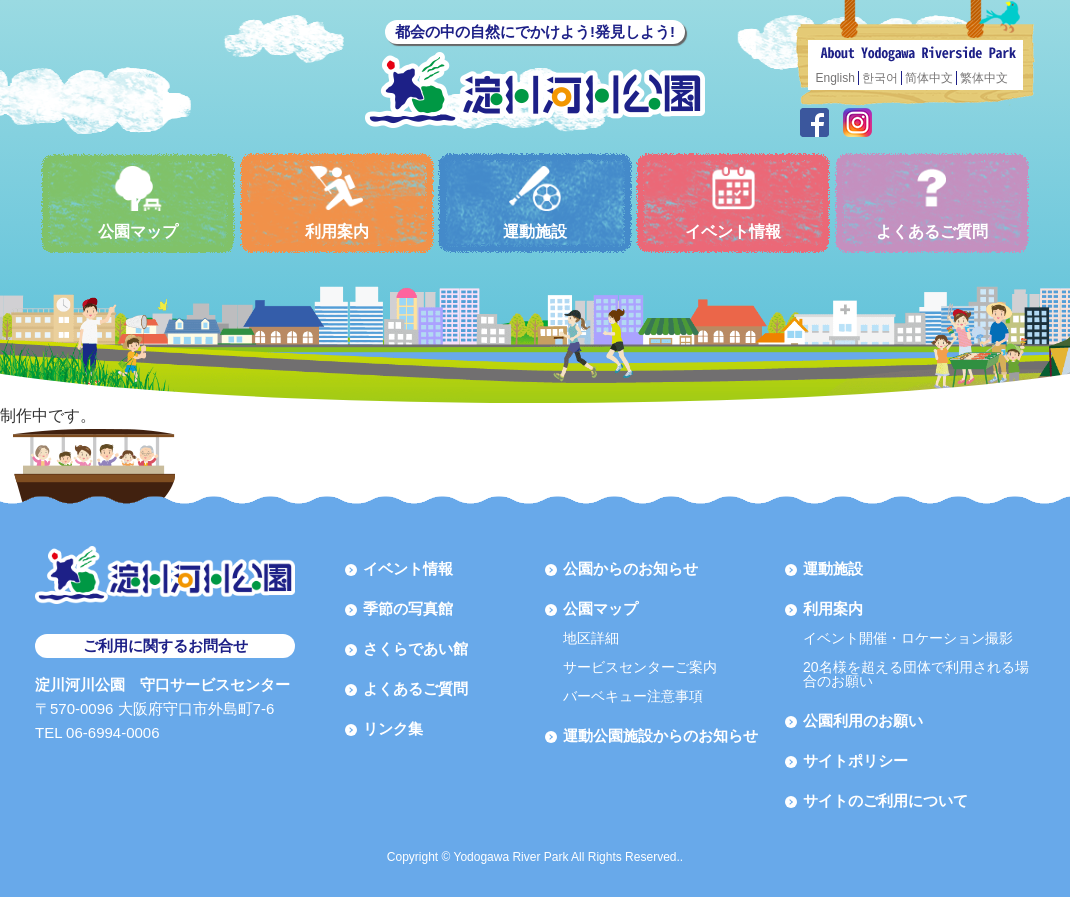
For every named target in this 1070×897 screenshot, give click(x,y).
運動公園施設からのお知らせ (660, 735)
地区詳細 (591, 638)
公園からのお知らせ (630, 568)
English (835, 78)
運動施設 (535, 202)
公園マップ (138, 202)
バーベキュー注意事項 (633, 696)
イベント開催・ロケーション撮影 (908, 638)
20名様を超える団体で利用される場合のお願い (916, 674)
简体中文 (929, 78)
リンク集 (393, 728)
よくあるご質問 (932, 202)
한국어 (880, 78)
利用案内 (337, 202)
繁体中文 (984, 78)
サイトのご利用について (885, 800)
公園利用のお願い (863, 720)
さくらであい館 (415, 648)
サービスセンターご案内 (640, 667)
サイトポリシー (855, 760)
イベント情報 (733, 202)
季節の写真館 (408, 608)
